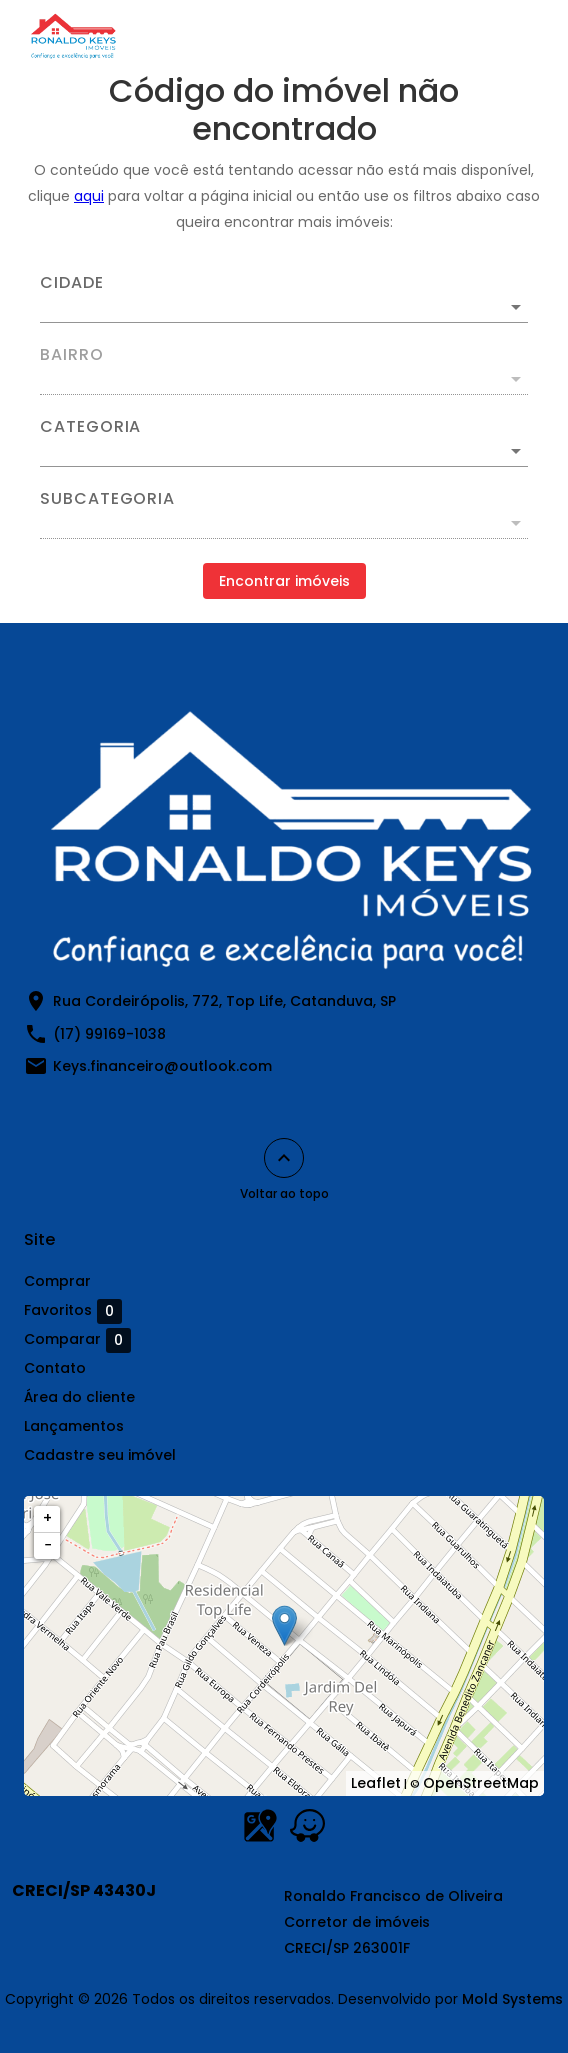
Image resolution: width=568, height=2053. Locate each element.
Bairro (72, 355)
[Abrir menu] (510, 36)
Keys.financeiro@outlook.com (162, 1066)
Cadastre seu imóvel (100, 1455)
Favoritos (73, 1311)
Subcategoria (107, 499)
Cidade (72, 283)
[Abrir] (516, 307)
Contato (55, 1368)
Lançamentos (74, 1426)
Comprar (57, 1281)
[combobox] (284, 299)
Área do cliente (79, 1397)
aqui (89, 196)
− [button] (48, 1545)
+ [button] (47, 1518)
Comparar (77, 1340)
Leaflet (376, 1783)
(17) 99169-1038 (109, 1034)
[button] (284, 451)
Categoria (90, 427)
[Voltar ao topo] (284, 1158)
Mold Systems (512, 1999)
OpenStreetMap (481, 1783)
